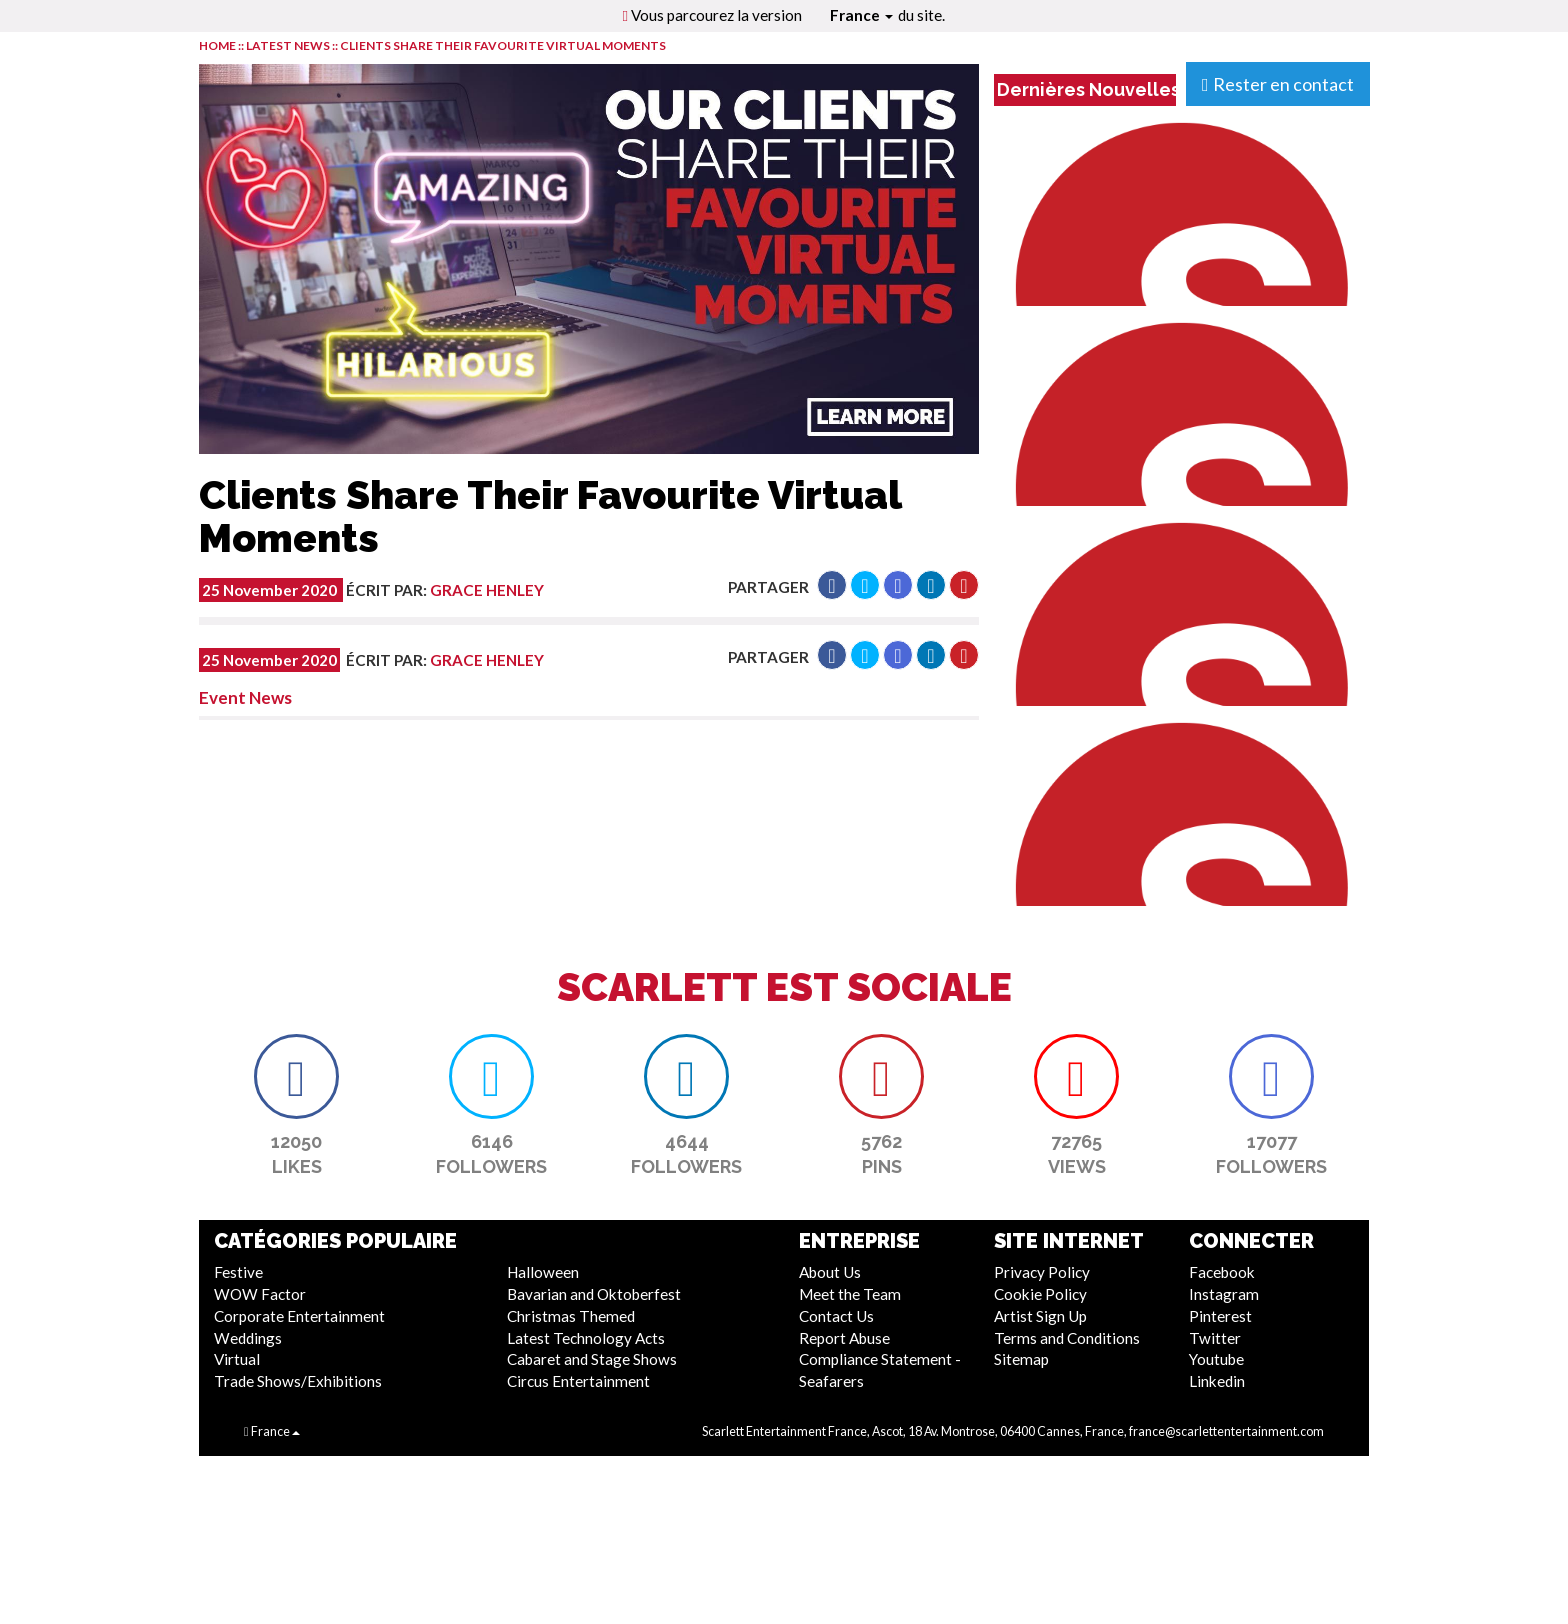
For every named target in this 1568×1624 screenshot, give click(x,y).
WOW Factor (260, 1294)
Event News (245, 697)
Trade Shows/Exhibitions (298, 1381)
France (861, 15)
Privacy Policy (1042, 1272)
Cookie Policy (1040, 1294)
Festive (238, 1272)
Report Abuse (844, 1338)
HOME (217, 45)
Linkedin (1217, 1381)
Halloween (543, 1272)
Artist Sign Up (1040, 1316)
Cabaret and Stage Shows (592, 1359)
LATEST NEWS (289, 45)
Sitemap (1021, 1359)
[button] (832, 585)
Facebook (1222, 1272)
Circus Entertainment (578, 1381)
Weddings (248, 1338)
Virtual (237, 1359)
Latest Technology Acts (586, 1338)
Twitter (1215, 1338)
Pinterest (1220, 1316)
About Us (830, 1272)
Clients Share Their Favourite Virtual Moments (503, 45)
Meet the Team (850, 1294)
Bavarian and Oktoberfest (594, 1294)
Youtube (1216, 1359)
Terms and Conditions (1067, 1338)
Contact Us (836, 1316)
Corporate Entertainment (299, 1316)
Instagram (1224, 1294)
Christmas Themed (571, 1316)
